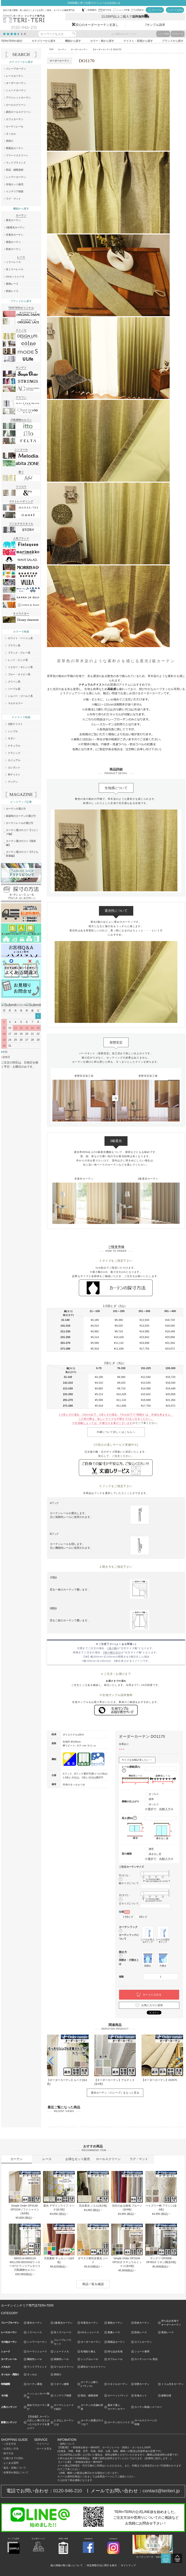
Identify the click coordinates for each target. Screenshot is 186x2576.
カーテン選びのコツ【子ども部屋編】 (22, 853)
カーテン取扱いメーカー (148, 2407)
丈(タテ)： (125, 1895)
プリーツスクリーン (17, 155)
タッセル (11, 133)
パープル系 (14, 689)
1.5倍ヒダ (126, 1917)
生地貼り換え (88, 2351)
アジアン (13, 781)
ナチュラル (14, 745)
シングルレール (89, 2359)
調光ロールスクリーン (18, 112)
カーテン (62, 49)
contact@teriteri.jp (161, 2490)
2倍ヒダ (141, 1917)
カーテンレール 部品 (146, 2359)
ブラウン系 (14, 645)
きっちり (152, 1794)
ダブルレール (177, 34)
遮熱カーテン (13, 242)
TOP (51, 49)
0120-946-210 (67, 2490)
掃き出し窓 (153, 1854)
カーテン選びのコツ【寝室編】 (21, 843)
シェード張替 (163, 34)
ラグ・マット (13, 198)
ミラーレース (13, 262)
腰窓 (149, 1849)
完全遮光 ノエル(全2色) (93, 2205)
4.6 (23, 34)
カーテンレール (14, 126)
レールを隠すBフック (163, 1934)
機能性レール (34, 2359)
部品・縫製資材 (14, 169)
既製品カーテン (14, 148)
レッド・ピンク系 (18, 660)
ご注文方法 (9, 2443)
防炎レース (12, 291)
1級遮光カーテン (15, 227)
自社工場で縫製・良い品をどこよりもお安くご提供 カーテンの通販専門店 (39, 10)
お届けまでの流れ (13, 2458)
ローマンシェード (37, 2351)
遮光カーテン (13, 220)
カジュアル (14, 760)
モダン (11, 738)
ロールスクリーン (16, 104)
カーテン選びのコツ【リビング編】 (22, 832)
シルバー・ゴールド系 (20, 696)
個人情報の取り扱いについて (66, 2565)
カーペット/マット (118, 2395)
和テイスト (14, 774)
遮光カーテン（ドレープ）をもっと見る (115, 2092)
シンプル (13, 731)
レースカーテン (14, 75)
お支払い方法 (10, 2448)
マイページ (43, 2443)
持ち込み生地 (115, 2351)
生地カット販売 (14, 184)
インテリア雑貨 (14, 191)
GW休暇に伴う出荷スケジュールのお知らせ (93, 2)
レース (47, 2159)
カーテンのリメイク (119, 2422)
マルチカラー (15, 703)
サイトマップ (128, 2565)
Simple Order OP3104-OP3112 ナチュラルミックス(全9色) (127, 2262)
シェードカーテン (16, 90)
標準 (149, 1799)
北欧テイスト (15, 724)
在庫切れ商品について (15, 2472)
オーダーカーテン (79, 49)
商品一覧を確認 (93, 2284)
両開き (147, 1959)
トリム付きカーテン (172, 2384)
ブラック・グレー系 (19, 652)
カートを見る (44, 2448)
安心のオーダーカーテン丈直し (97, 24)
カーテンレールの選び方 (19, 823)
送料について (67, 2443)
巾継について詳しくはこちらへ (116, 1432)
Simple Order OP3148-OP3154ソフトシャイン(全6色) (25, 2209)
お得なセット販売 (77, 2159)
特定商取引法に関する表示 (102, 2565)
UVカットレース (15, 276)
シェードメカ (61, 2351)
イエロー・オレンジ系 (20, 667)
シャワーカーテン (16, 177)
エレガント (14, 767)
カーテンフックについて (129, 1934)
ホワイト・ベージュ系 (20, 638)
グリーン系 (14, 681)
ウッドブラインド (16, 162)
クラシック (14, 752)
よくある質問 (10, 2462)
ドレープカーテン (16, 68)
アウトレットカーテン (18, 97)
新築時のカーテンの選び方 (21, 815)
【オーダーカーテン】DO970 (159, 2080)
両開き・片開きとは (129, 1959)
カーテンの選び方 (16, 808)
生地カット (140, 2395)
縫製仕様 (166, 2395)
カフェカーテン (14, 119)
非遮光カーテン (14, 234)
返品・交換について (14, 2467)
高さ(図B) (129, 1818)
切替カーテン (141, 2384)
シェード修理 (141, 2351)
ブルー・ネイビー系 (19, 674)
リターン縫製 (61, 2384)
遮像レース (114, 2332)
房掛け (9, 140)
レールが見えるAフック (148, 1934)
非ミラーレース (14, 269)
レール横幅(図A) (131, 1769)
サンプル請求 (156, 24)
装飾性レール (61, 2359)
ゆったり (152, 1804)
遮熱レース (12, 283)
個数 (121, 1976)
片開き (163, 1959)
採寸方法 (8, 2453)
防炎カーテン (13, 249)
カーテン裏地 (34, 2384)
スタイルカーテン (118, 2384)
